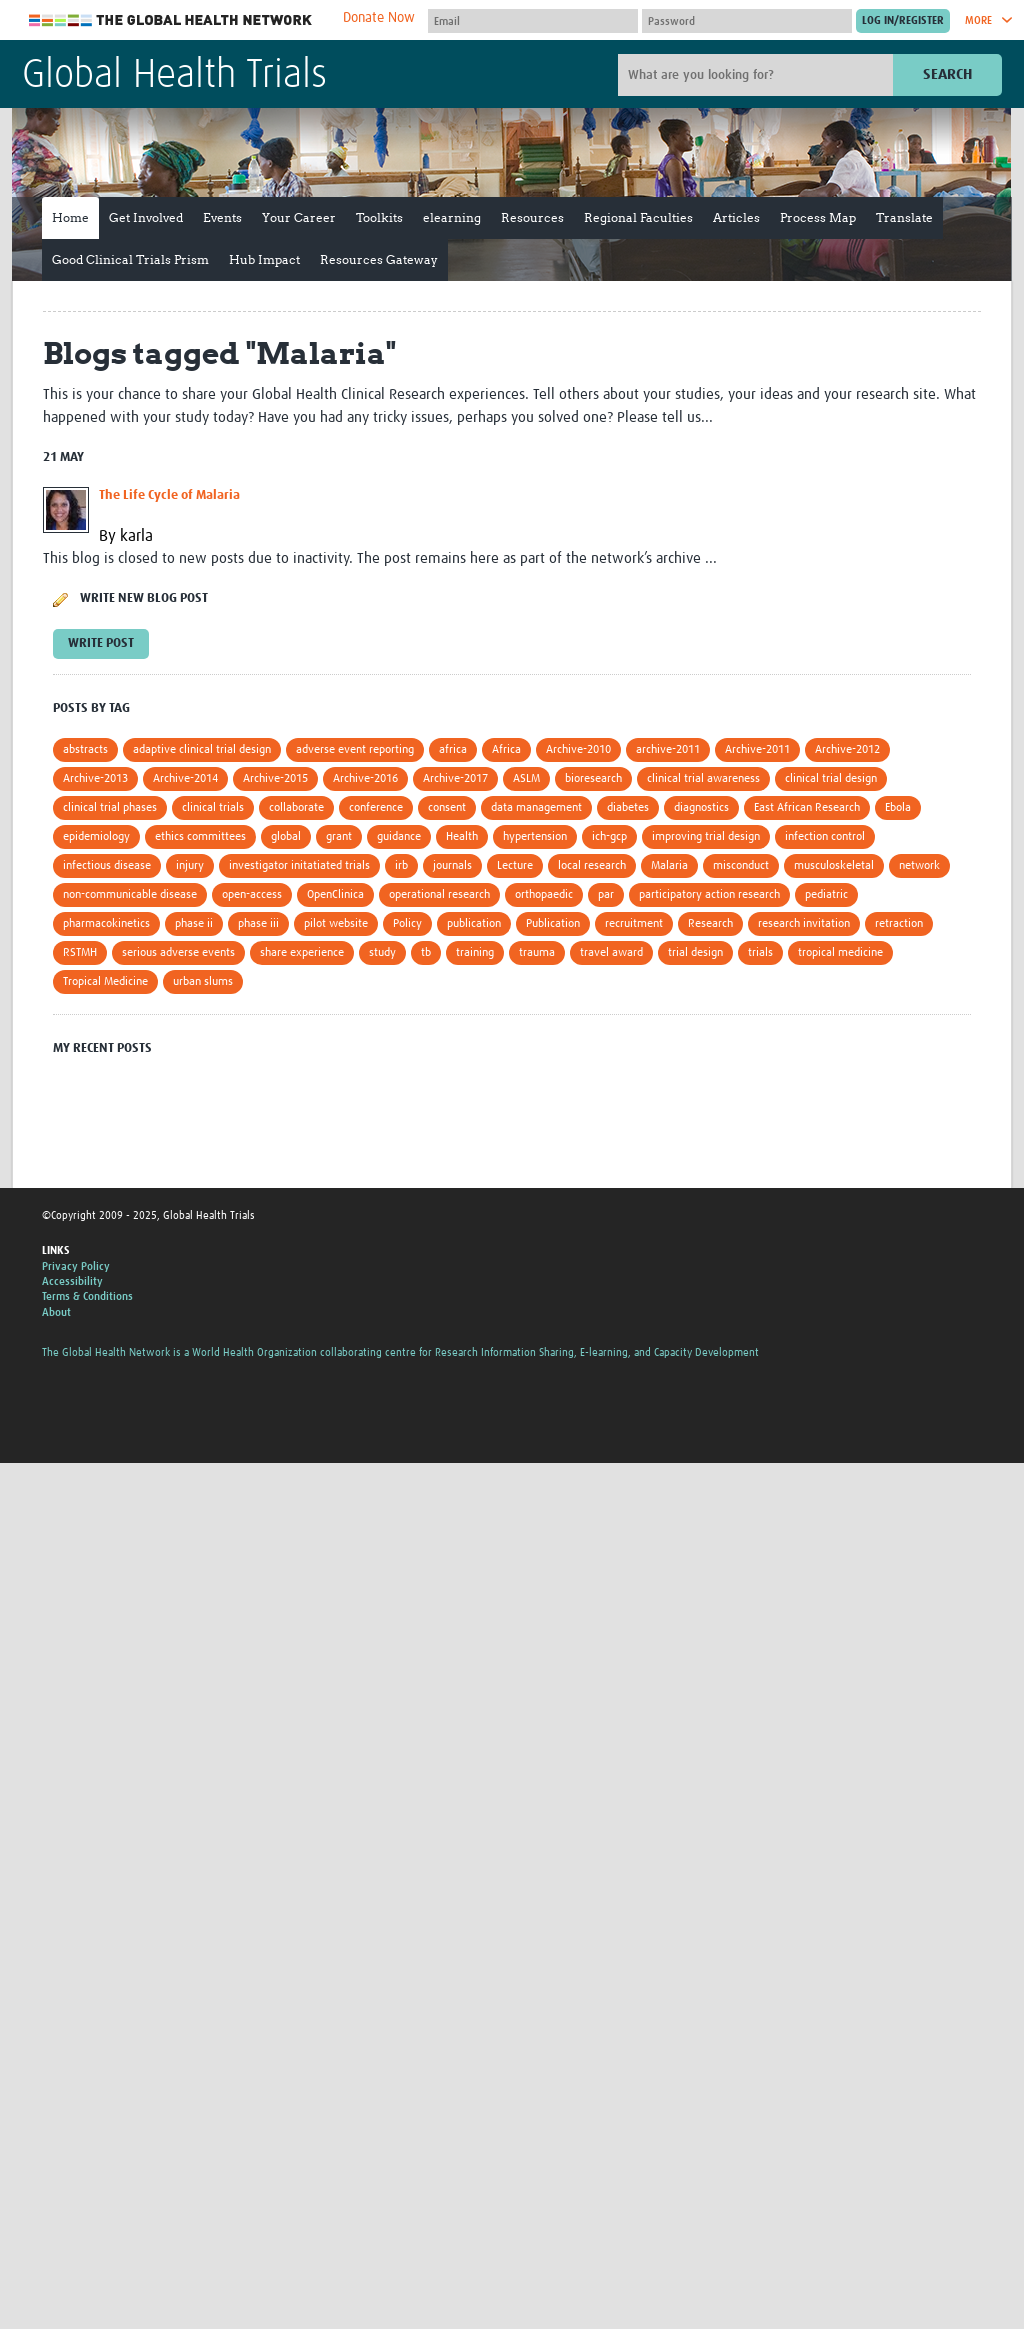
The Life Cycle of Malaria (169, 495)
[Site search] (758, 75)
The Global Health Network (171, 20)
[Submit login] (903, 21)
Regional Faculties (638, 217)
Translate (904, 217)
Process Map (818, 217)
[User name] (533, 21)
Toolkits (379, 217)
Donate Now (379, 18)
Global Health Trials (174, 76)
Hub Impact (264, 259)
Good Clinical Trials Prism (130, 259)
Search (947, 74)
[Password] (747, 21)
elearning (452, 217)
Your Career (299, 217)
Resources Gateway (379, 259)
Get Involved (146, 217)
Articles (736, 217)
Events (222, 217)
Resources (532, 217)
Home (70, 217)
